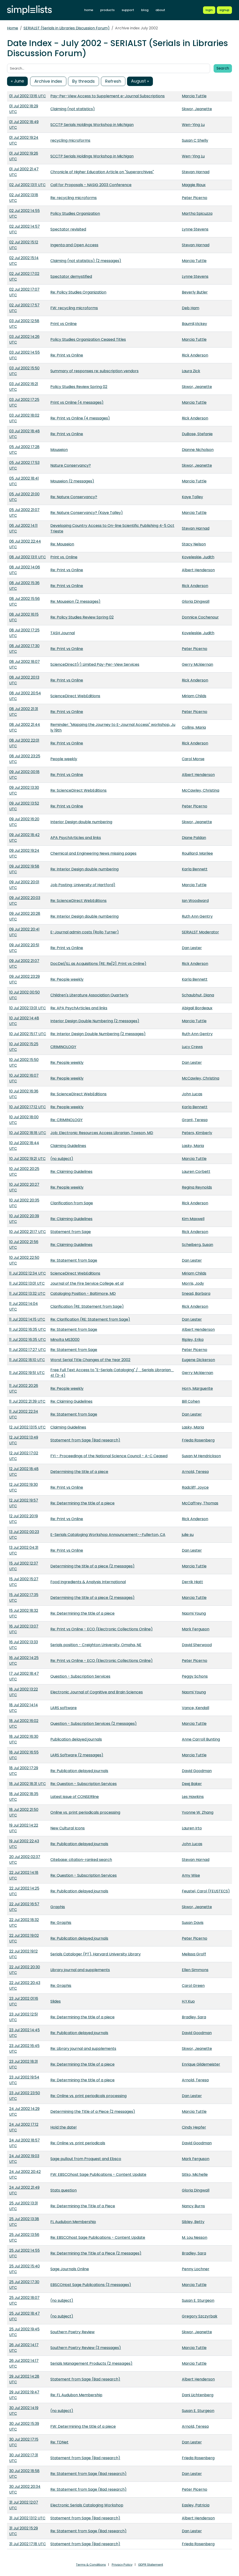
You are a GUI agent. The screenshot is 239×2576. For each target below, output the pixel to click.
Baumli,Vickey (194, 323)
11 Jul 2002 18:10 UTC (27, 1359)
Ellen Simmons (195, 1970)
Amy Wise (191, 1875)
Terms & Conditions (91, 2564)
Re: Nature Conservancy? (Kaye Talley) (86, 512)
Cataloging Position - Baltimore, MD (83, 1293)
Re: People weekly (67, 979)
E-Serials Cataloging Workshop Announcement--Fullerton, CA (107, 1534)
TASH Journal (62, 633)
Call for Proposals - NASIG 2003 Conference (90, 185)
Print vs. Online (63, 557)
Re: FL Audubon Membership (76, 2395)
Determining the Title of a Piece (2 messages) (92, 2111)
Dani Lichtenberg (197, 2395)
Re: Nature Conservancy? (73, 497)
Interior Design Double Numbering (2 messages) (94, 1021)
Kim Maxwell (193, 1218)
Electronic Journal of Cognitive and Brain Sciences (96, 1692)
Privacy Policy (122, 2564)
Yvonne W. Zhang (197, 1812)
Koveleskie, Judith (198, 557)
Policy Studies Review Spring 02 (78, 386)
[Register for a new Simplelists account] (224, 10)
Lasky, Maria (193, 1145)
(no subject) (61, 1158)
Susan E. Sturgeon (198, 2300)
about (160, 10)
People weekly (63, 759)
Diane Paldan (194, 837)
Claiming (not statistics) (72, 109)
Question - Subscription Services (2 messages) (93, 1723)
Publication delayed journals (76, 1739)
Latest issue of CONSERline (74, 1796)
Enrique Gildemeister (201, 2064)
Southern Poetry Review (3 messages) (85, 2347)
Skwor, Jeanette (197, 109)
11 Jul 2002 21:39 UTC (27, 1401)
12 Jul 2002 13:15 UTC (27, 1427)
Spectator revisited (68, 229)
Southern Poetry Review (72, 2332)
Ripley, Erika (192, 1339)
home (88, 10)
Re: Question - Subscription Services (83, 1783)
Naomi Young (194, 1613)
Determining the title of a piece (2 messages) (92, 1566)
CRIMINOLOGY (63, 1046)
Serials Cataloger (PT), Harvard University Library (95, 1954)
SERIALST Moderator (200, 932)
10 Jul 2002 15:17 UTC (27, 1034)
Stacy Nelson (194, 544)
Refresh (113, 81)
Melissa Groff (194, 1954)
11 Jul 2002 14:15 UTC (27, 1319)
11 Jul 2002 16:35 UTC (27, 1329)
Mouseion (59, 449)
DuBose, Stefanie (197, 434)
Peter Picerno (194, 197)
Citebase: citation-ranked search (81, 1859)
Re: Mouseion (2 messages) (75, 601)
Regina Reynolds (197, 1187)
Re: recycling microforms (73, 197)
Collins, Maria (194, 727)
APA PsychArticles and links (75, 837)
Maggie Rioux (194, 185)
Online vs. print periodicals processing (85, 1812)
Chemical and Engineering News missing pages (93, 853)
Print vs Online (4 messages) (77, 402)
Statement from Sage (70, 1231)
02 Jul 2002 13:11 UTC (27, 185)
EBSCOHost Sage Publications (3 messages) (90, 2284)
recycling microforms (70, 140)
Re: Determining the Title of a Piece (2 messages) (95, 2253)
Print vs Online (63, 323)
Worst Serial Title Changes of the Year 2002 (90, 1359)
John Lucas (192, 1094)
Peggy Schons (195, 1676)
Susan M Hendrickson (201, 1456)
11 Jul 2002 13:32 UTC (27, 1293)
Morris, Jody (193, 1283)
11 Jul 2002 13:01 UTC (27, 1283)
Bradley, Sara (194, 2017)
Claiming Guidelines (68, 1145)
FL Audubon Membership (73, 2221)
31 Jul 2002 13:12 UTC (27, 2518)
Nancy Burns (193, 2206)
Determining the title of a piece (79, 1471)
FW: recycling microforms (74, 308)
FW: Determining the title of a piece (83, 2426)
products (107, 10)
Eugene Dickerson (198, 1359)
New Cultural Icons (67, 1828)
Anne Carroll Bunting (201, 1739)
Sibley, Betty (193, 2221)
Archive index (48, 81)
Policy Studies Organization (75, 213)
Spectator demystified (71, 276)
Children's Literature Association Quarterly (89, 995)
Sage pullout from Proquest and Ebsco (85, 2158)
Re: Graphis (60, 1922)
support (128, 10)
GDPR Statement (150, 2564)
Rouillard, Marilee (197, 853)
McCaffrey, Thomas (200, 1503)
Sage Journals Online (69, 2269)
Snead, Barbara (196, 1293)
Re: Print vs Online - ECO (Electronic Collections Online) (101, 1629)
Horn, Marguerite (197, 1388)
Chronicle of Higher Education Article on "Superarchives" (102, 172)
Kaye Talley (192, 497)
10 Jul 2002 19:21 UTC (27, 1158)
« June (17, 81)
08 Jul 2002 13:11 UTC (27, 557)
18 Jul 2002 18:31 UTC (27, 1783)
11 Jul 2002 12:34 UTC (27, 1273)
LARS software (63, 1708)
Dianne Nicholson (198, 449)
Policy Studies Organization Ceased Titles (88, 339)
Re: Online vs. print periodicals (77, 2143)
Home (12, 28)
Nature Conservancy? (70, 465)
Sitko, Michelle (195, 2174)
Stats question (63, 2190)
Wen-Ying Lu (193, 124)
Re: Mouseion (62, 544)
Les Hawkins (193, 1796)
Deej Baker (192, 1783)
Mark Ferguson (195, 1629)
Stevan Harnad (195, 172)
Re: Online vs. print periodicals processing (88, 2095)
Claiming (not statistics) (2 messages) (85, 260)
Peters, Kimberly (197, 1132)
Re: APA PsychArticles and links (78, 1008)
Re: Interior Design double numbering (84, 869)
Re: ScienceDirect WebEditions (78, 790)
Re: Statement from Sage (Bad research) (88, 2473)
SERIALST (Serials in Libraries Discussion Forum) (67, 28)
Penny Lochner (195, 2269)
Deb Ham (190, 308)
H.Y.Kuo (188, 2001)
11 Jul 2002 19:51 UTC (27, 1372)
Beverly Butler (195, 292)
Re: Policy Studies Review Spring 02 (82, 617)
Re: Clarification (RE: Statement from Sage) (90, 1319)
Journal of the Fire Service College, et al (86, 1283)
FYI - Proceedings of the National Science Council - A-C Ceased (108, 1456)
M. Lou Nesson (194, 2237)
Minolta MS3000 (65, 1339)
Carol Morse (193, 759)
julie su (188, 1534)
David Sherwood (197, 1645)
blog (144, 10)
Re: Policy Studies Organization (78, 292)
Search (222, 68)
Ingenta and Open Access (74, 245)
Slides (55, 2001)
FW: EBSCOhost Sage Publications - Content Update (98, 2174)
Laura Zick (191, 371)
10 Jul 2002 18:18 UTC (27, 1132)
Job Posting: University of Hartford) (82, 885)
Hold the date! (63, 2127)
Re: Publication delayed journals (79, 1770)
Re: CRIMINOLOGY (66, 1120)
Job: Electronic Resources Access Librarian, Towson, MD (101, 1132)
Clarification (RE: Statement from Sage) (87, 1306)
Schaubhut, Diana (198, 995)
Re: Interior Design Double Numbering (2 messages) (98, 1034)
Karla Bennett (194, 869)
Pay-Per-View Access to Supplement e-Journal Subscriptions (107, 96)
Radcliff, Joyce (195, 1487)
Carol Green (193, 1985)
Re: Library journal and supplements (83, 2048)
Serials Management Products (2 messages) (91, 2363)
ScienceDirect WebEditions (75, 696)
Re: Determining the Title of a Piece (82, 2206)
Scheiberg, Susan (197, 1244)
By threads (83, 81)
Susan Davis (192, 1922)
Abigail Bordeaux (197, 1008)
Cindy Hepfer (194, 2127)
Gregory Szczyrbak (199, 2316)
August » (140, 81)
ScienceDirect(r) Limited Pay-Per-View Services (94, 664)
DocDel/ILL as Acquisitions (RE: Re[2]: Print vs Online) (98, 963)
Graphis (57, 1907)
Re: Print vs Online (66, 355)
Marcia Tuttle (194, 96)
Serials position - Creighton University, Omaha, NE (95, 1645)
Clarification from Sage (71, 1203)
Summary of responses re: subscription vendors (94, 371)
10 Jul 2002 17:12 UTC (27, 1107)
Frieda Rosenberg (198, 1440)
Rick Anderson (195, 355)
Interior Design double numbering (81, 822)
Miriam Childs (194, 696)
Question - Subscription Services (80, 1676)
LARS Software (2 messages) (76, 1755)
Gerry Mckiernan (197, 664)
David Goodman (197, 1770)
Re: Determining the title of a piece (82, 1503)
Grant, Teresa (194, 1120)
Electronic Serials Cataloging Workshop (86, 2505)
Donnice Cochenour (200, 617)
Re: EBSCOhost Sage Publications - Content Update (97, 2237)
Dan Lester (192, 948)
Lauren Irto (192, 1828)
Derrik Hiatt (192, 1582)
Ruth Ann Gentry (197, 916)
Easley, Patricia (195, 2505)
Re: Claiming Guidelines (71, 1171)
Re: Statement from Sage (73, 1260)
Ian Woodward (195, 900)
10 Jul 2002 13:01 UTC (27, 1008)
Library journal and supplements (80, 1970)
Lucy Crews (192, 1046)
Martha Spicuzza (197, 213)
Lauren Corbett (196, 1171)
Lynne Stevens (195, 229)
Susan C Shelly (195, 140)
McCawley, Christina (200, 790)
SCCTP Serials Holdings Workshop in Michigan (92, 124)
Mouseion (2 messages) (72, 481)
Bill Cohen (191, 1401)
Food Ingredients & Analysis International (88, 1582)
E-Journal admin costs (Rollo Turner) (84, 932)
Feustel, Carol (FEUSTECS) (206, 1891)
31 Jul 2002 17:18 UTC (27, 2544)
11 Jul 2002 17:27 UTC (27, 1349)
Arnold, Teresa (195, 1471)
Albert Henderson (198, 570)
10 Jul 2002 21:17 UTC (27, 1231)
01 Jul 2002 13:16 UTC (27, 96)
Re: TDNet (59, 2442)
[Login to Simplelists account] (209, 10)
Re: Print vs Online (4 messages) (80, 418)
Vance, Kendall (195, 1708)
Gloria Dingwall (195, 601)
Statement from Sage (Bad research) (85, 1440)
